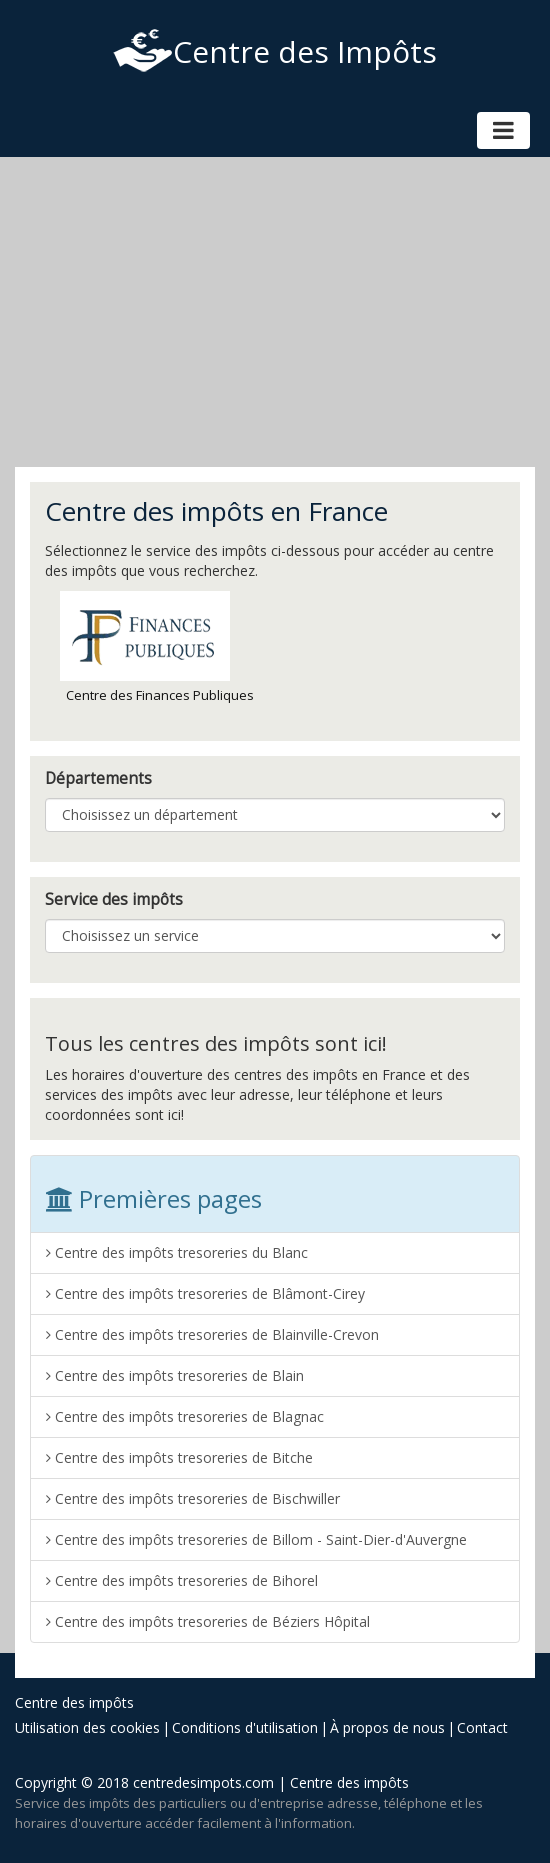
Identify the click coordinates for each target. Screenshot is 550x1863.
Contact (482, 1727)
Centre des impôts (74, 1702)
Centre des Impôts (275, 51)
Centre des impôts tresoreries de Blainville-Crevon (212, 1334)
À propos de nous (387, 1727)
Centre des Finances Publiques (157, 647)
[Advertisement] (275, 312)
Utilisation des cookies (87, 1727)
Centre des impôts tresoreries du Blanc (177, 1252)
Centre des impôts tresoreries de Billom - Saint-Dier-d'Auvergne (256, 1539)
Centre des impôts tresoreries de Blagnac (185, 1416)
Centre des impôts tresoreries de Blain (175, 1375)
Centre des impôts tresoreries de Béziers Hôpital (208, 1621)
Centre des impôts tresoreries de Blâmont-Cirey (205, 1293)
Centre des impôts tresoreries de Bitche (179, 1457)
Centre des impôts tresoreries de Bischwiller (193, 1498)
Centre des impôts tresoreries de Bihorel (182, 1580)
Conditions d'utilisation (245, 1727)
